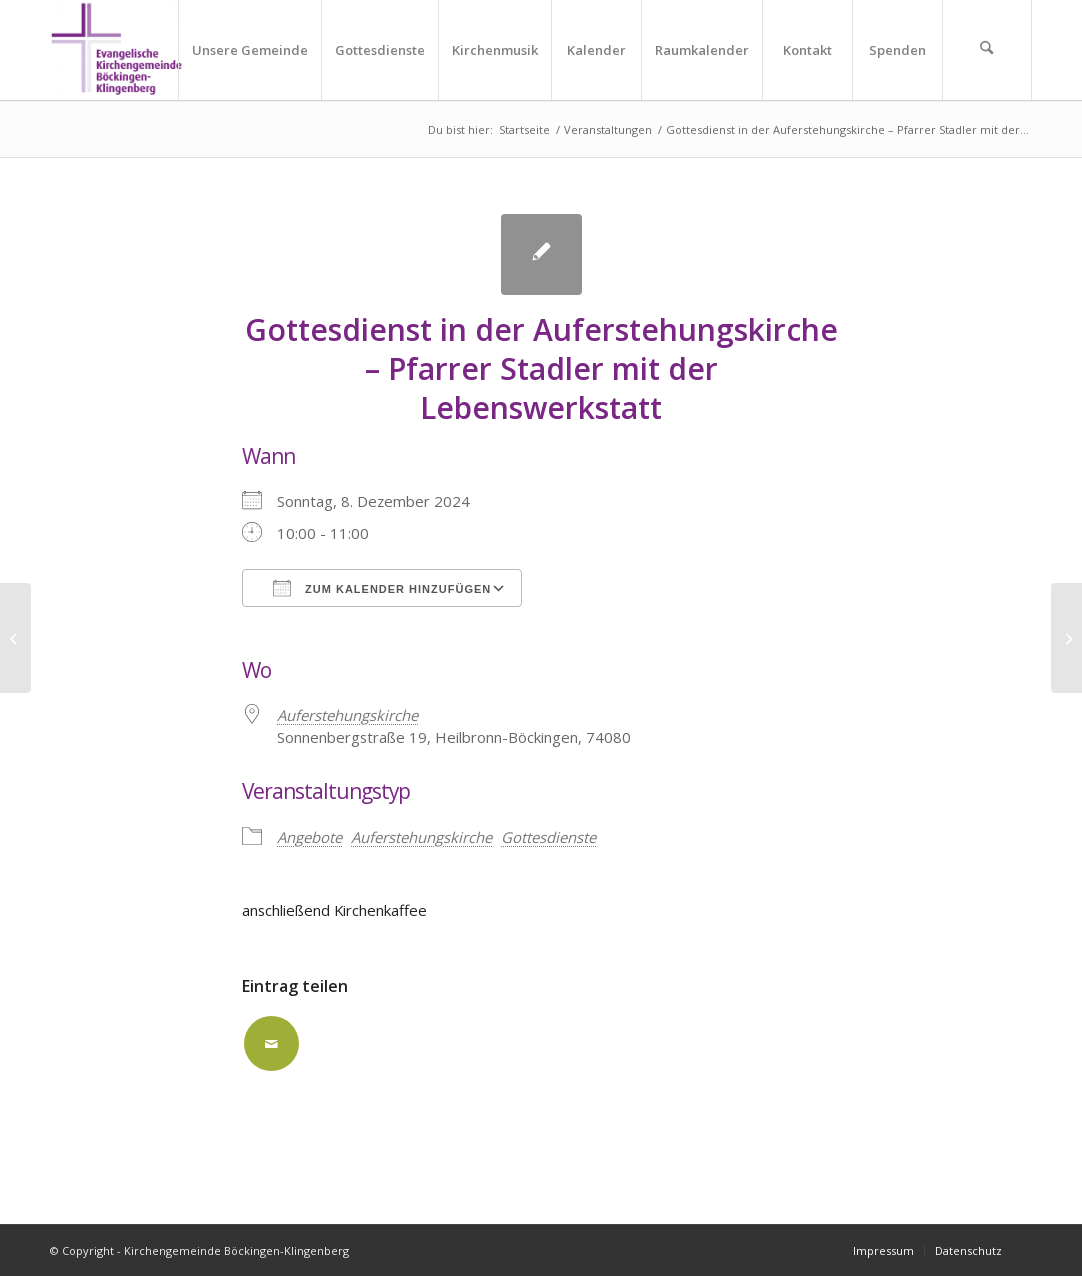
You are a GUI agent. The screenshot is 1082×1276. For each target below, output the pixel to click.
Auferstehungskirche (421, 837)
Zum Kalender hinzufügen (382, 588)
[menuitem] (249, 50)
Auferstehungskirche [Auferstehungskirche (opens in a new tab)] (347, 715)
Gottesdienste (548, 837)
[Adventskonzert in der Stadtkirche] (15, 638)
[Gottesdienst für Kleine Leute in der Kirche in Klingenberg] (1066, 638)
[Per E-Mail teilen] (271, 1043)
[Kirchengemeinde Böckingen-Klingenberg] (116, 50)
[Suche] (987, 50)
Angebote (309, 837)
